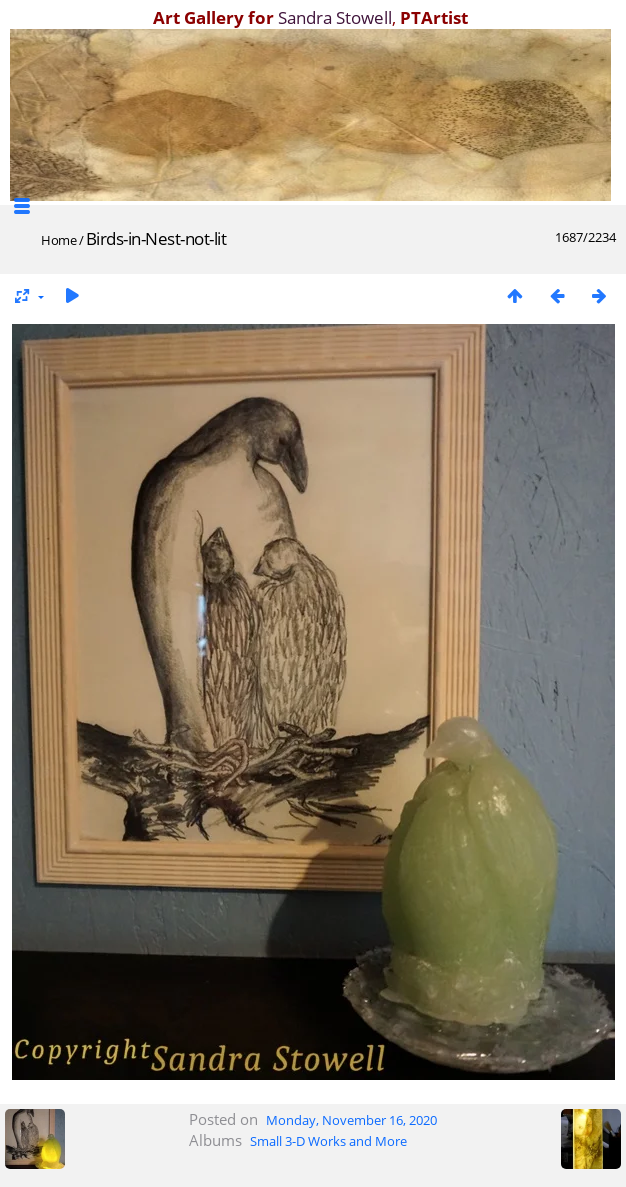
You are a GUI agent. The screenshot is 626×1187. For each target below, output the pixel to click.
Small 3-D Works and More (328, 1141)
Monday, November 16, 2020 (351, 1120)
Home (58, 240)
